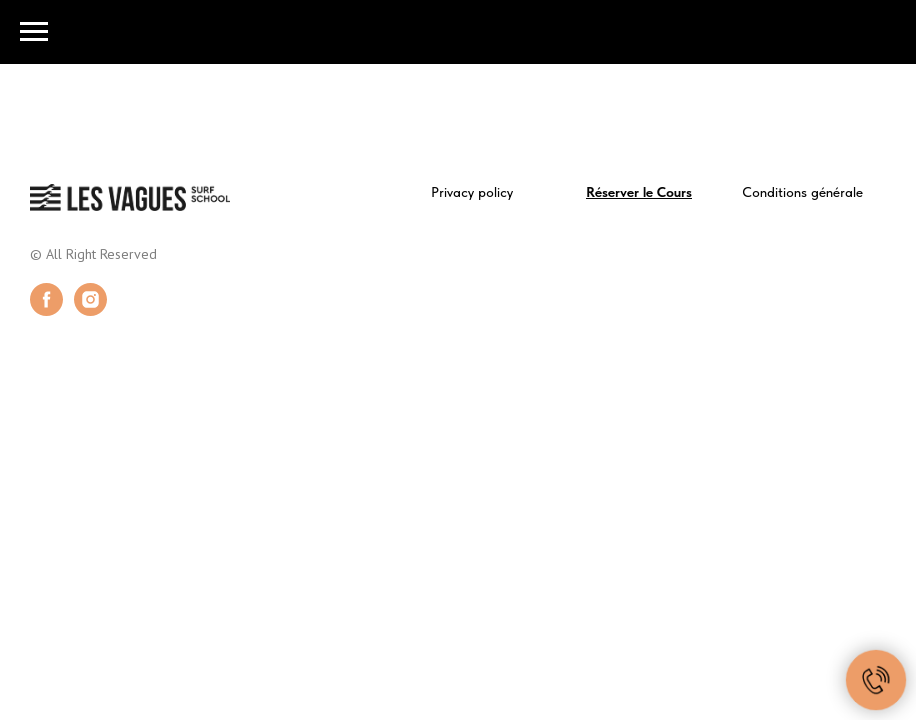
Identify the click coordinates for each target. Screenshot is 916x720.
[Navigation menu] (34, 32)
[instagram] (90, 310)
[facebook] (46, 310)
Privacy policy (472, 192)
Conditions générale (802, 192)
